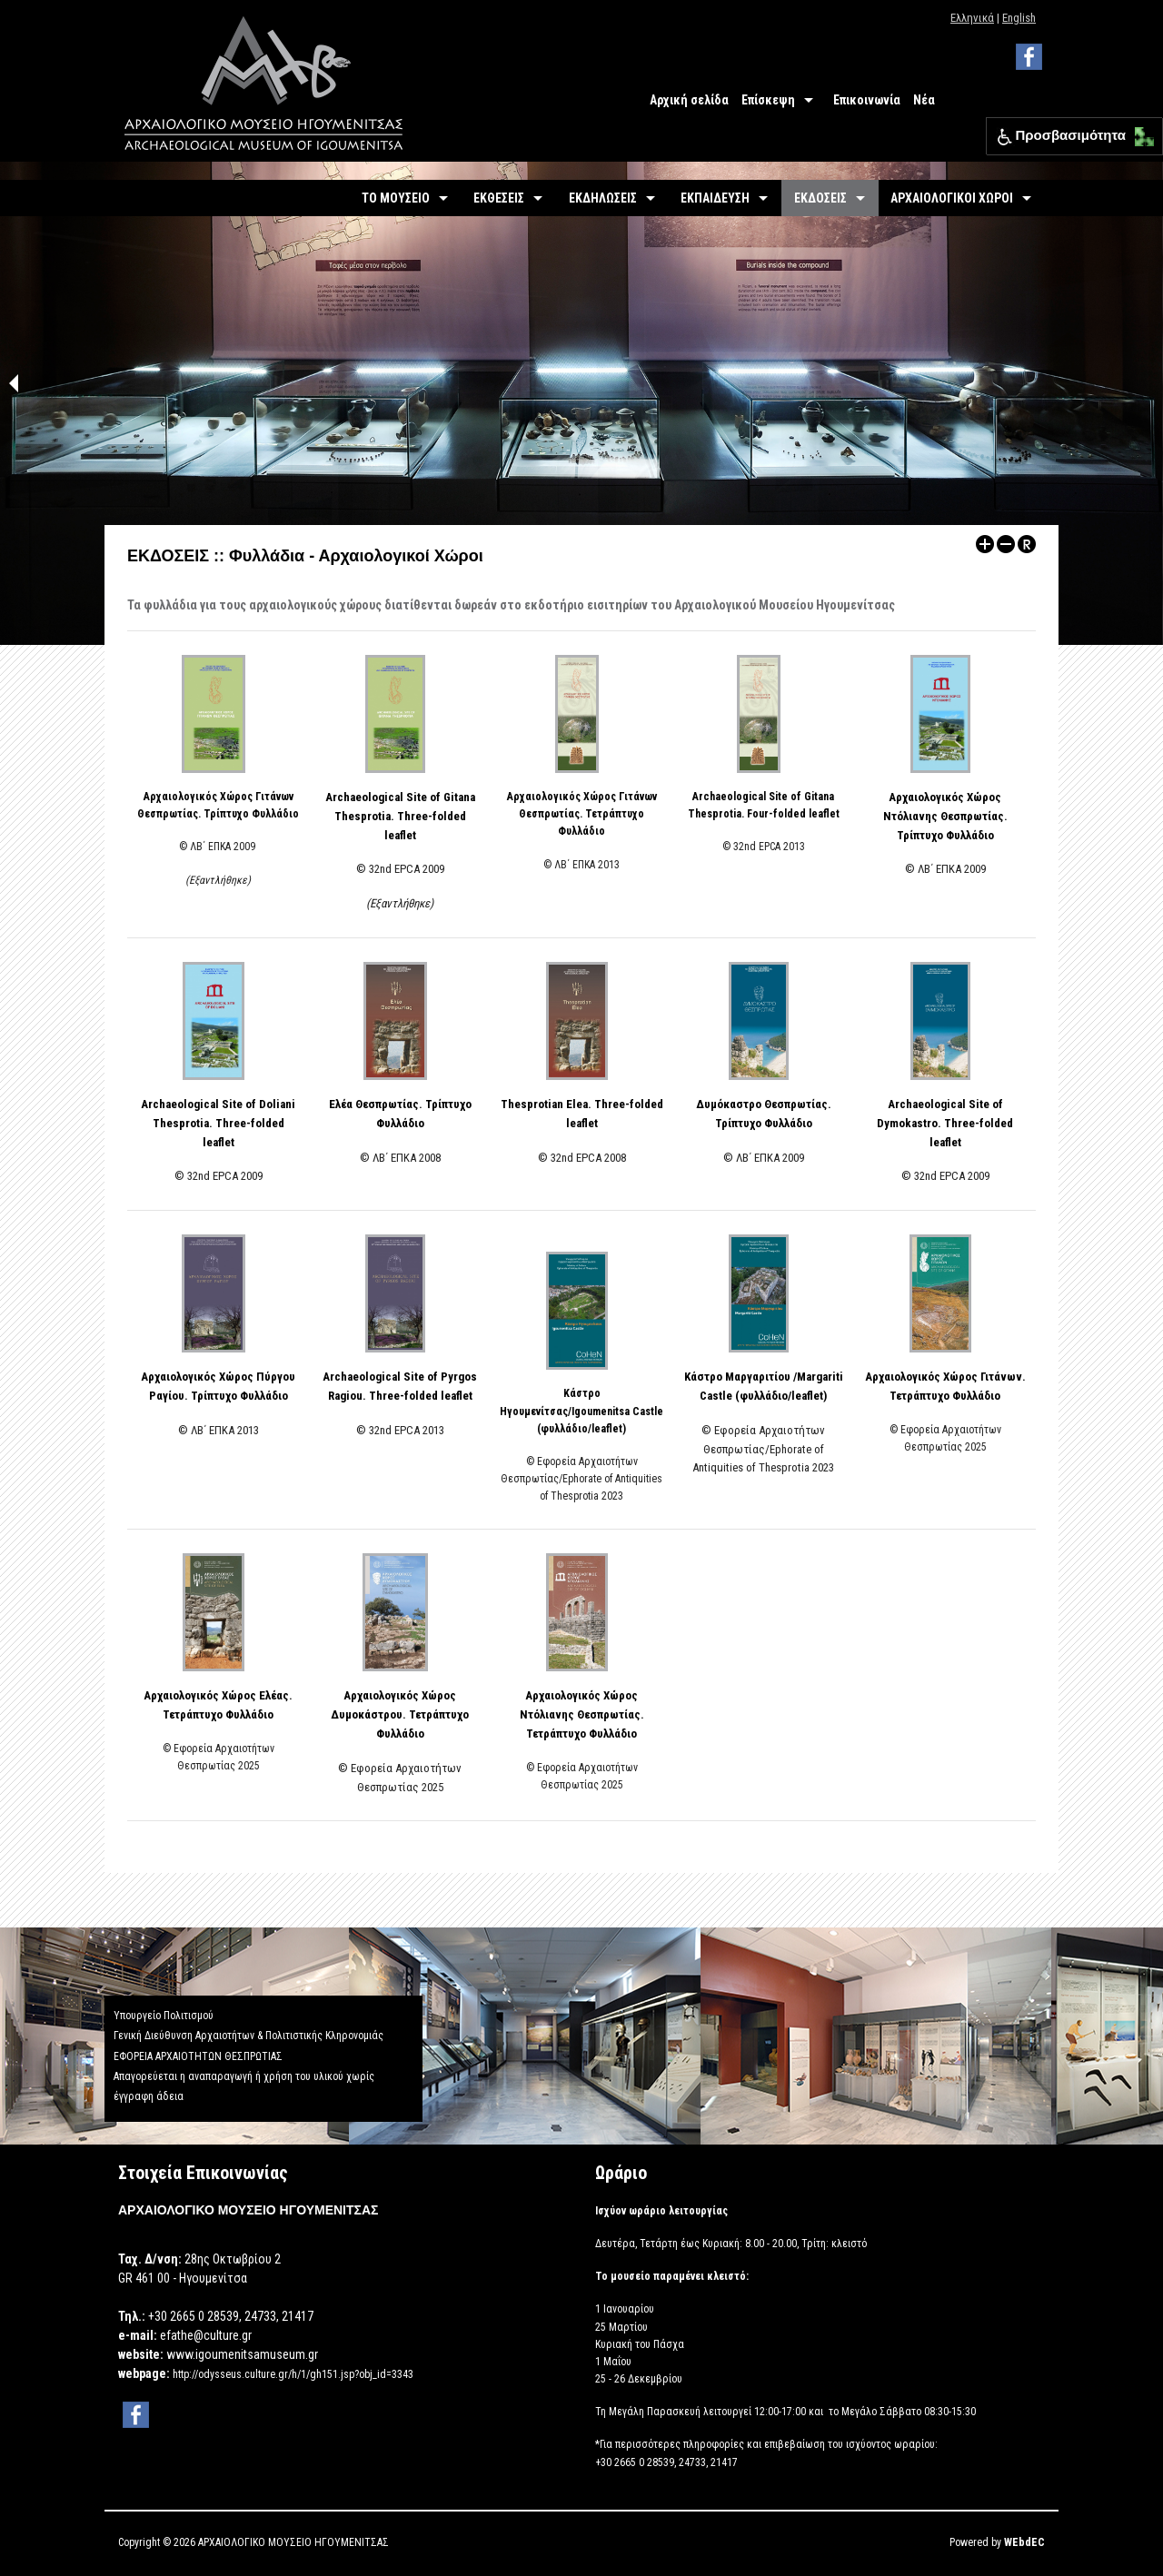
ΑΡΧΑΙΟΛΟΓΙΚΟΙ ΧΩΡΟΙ (951, 198)
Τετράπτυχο (556, 1733)
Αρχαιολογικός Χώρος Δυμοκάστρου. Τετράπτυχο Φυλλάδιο (400, 1714)
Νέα (924, 100)
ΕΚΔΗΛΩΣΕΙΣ (603, 198)
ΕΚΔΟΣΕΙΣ (820, 198)
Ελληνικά (972, 18)
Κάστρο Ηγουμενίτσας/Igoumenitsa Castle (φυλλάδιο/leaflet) (581, 1410)
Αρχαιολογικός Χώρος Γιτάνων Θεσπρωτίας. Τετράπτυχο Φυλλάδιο (582, 813)
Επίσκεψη (768, 100)
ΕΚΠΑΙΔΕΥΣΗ (715, 198)
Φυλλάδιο (611, 1733)
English (1019, 18)
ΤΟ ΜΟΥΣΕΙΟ (396, 198)
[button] (1140, 132)
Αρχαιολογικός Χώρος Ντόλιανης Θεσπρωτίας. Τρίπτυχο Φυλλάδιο (945, 816)
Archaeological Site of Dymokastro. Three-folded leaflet (945, 1123)
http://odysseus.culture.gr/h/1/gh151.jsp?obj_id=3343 (293, 2374)
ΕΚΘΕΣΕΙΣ (498, 198)
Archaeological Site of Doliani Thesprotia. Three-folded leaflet (218, 1123)
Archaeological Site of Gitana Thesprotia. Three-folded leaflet (400, 816)
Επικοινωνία (866, 100)
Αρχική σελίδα (689, 100)
